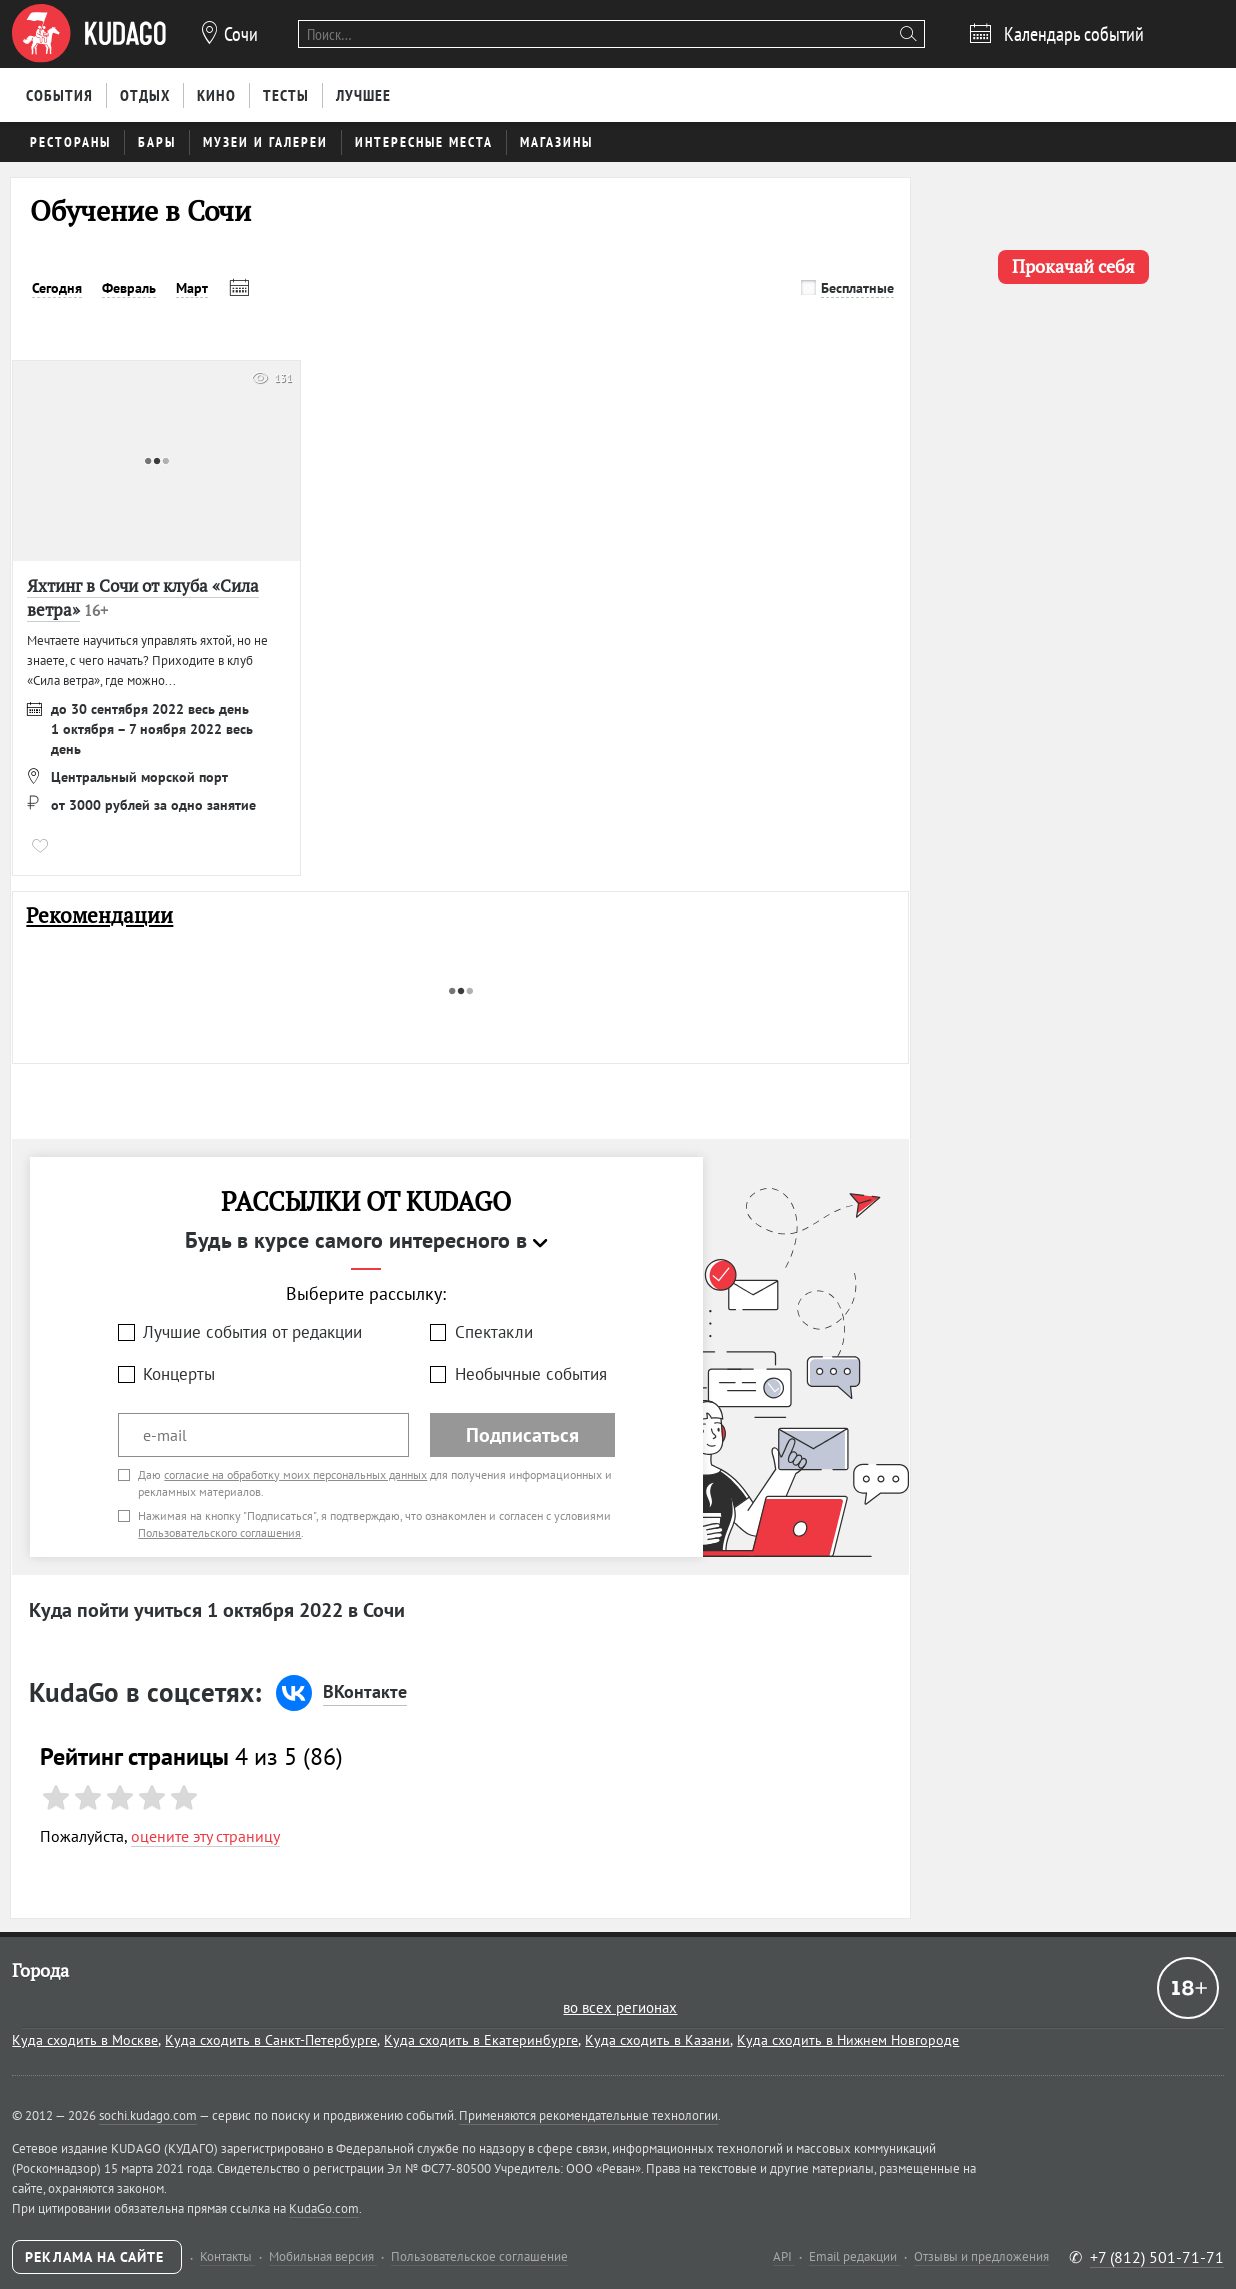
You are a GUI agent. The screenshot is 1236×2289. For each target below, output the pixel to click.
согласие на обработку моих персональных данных (295, 1474)
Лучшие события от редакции (252, 1332)
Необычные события (531, 1374)
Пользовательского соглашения (219, 1532)
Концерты (179, 1374)
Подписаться (522, 1435)
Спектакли (494, 1332)
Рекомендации (99, 915)
